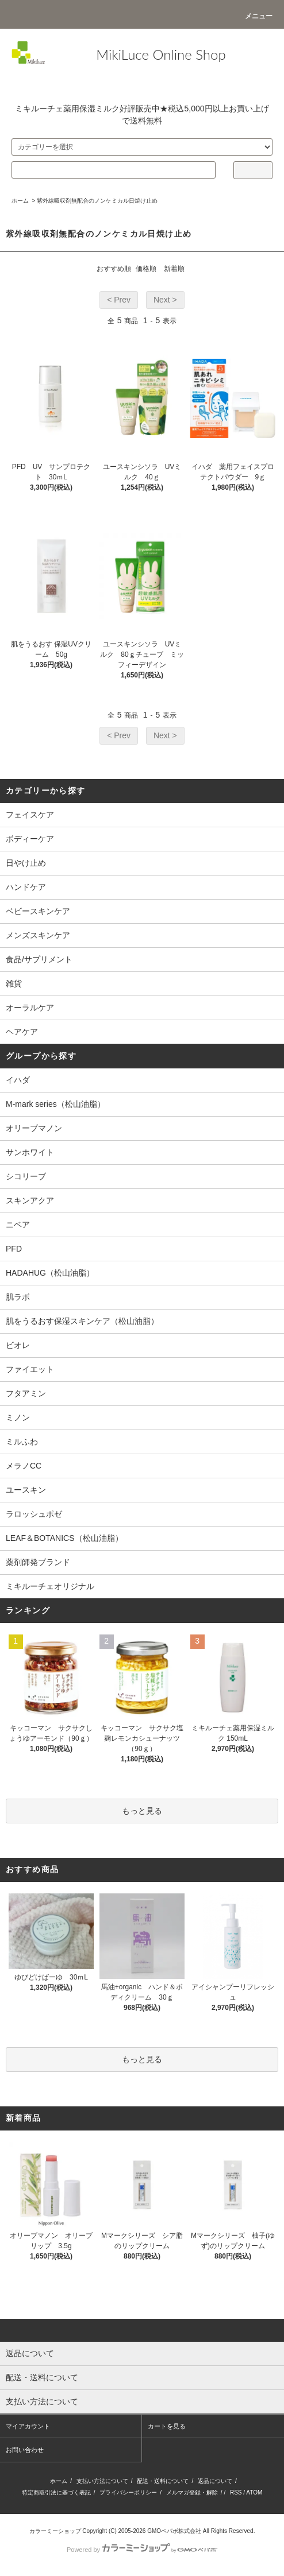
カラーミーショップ (55, 2531)
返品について (215, 2481)
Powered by (142, 2549)
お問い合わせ (25, 2449)
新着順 (174, 269)
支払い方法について (102, 2481)
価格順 (146, 269)
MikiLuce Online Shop (160, 54)
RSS (236, 2492)
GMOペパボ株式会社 (174, 2531)
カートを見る (167, 2426)
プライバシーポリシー (128, 2492)
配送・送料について (163, 2481)
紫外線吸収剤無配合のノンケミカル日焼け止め (97, 200)
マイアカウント (28, 2426)
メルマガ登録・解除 (192, 2492)
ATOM (254, 2492)
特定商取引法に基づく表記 (56, 2492)
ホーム (20, 200)
